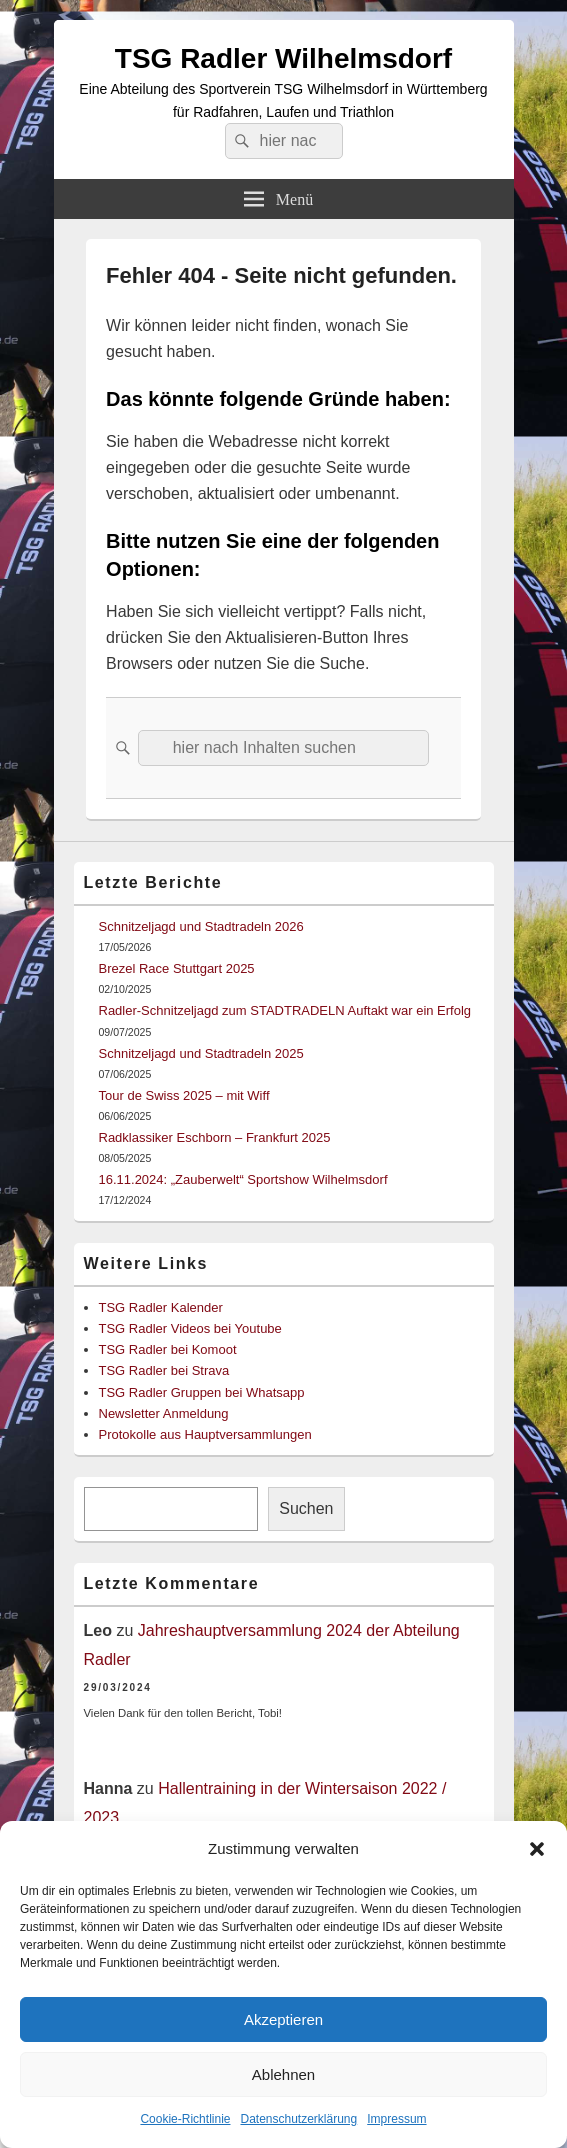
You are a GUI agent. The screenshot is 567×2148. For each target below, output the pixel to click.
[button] (537, 1849)
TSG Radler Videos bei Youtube (190, 1328)
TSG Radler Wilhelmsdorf (283, 58)
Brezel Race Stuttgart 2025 (177, 968)
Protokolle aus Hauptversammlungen (205, 1434)
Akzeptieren (283, 2019)
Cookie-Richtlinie (185, 2119)
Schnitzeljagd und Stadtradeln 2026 (201, 926)
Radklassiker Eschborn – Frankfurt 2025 (215, 1137)
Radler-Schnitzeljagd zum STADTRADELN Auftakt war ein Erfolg (285, 1010)
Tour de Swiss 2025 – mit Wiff (184, 1095)
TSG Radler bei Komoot (168, 1349)
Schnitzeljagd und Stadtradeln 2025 (201, 1053)
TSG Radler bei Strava (164, 1370)
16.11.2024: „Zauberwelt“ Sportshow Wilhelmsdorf (243, 1179)
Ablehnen (283, 2074)
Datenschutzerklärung (298, 2119)
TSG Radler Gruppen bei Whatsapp (202, 1392)
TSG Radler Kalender (161, 1307)
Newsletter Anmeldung (164, 1413)
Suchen (306, 1508)
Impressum (396, 2119)
